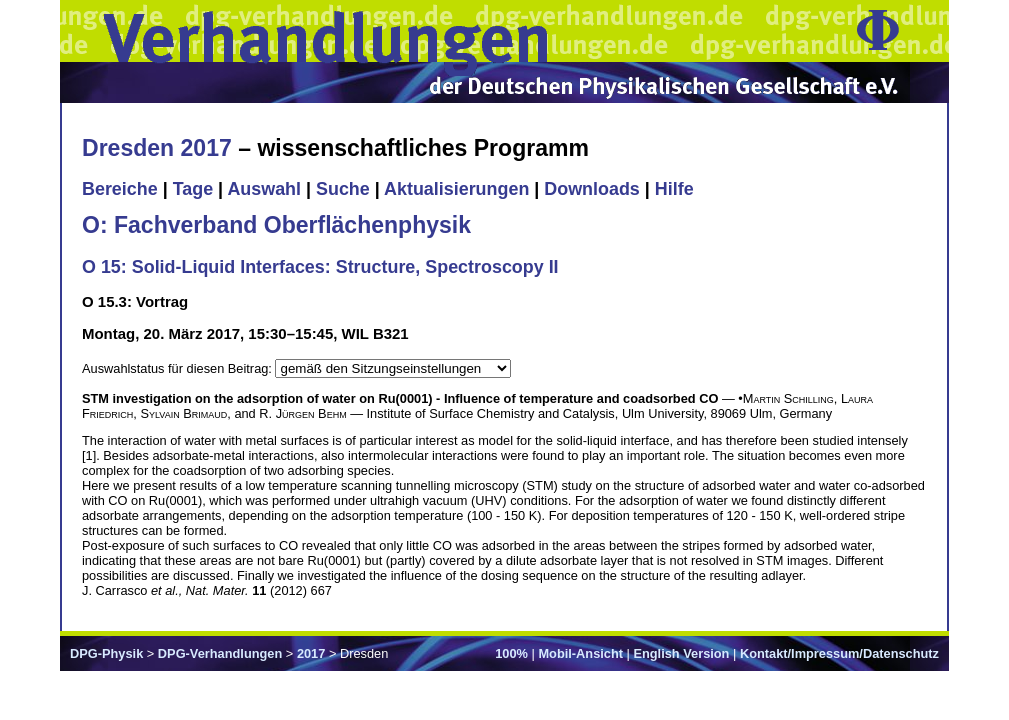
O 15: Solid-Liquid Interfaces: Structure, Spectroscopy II (320, 267)
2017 (311, 653)
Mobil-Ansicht (580, 653)
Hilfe (674, 189)
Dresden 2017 (157, 148)
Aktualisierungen (456, 189)
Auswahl (264, 189)
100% (511, 653)
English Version (681, 653)
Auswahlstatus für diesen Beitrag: (178, 368)
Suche (343, 189)
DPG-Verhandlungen (220, 653)
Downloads (592, 189)
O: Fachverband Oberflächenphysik (276, 225)
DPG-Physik (106, 653)
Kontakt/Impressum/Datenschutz (839, 653)
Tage (193, 189)
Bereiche (120, 189)
